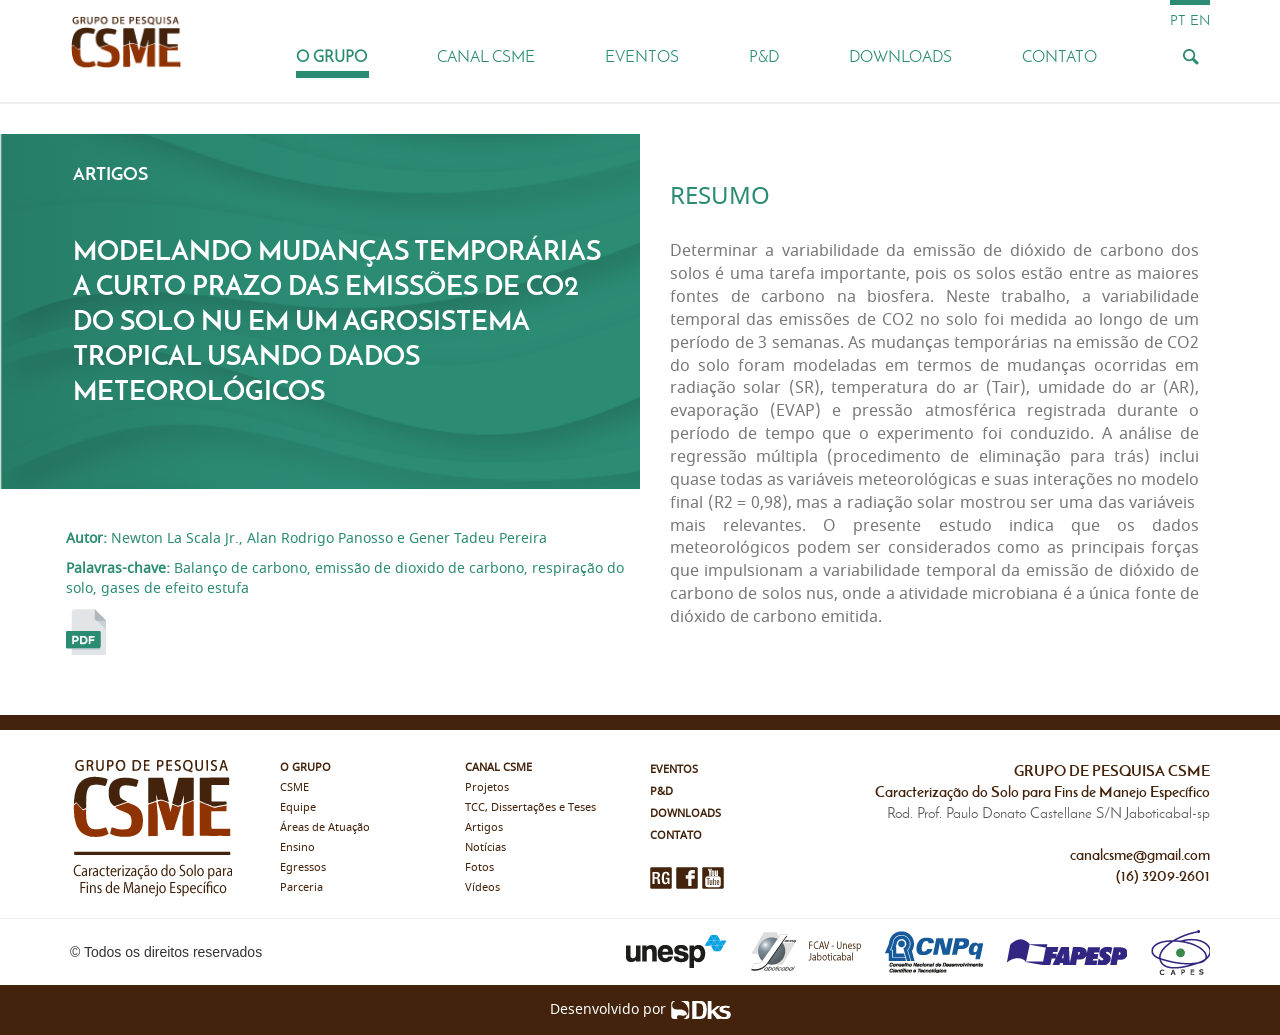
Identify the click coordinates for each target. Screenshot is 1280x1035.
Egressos (303, 867)
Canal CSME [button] (486, 56)
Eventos (642, 56)
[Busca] (1190, 56)
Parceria (301, 887)
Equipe (298, 807)
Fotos (479, 867)
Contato (1059, 56)
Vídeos (482, 887)
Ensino (297, 847)
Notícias (485, 847)
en (1200, 20)
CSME (294, 787)
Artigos (484, 827)
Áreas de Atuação (325, 827)
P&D (764, 56)
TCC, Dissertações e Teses (530, 807)
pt (1178, 20)
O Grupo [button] (331, 56)
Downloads (900, 56)
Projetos (487, 787)
